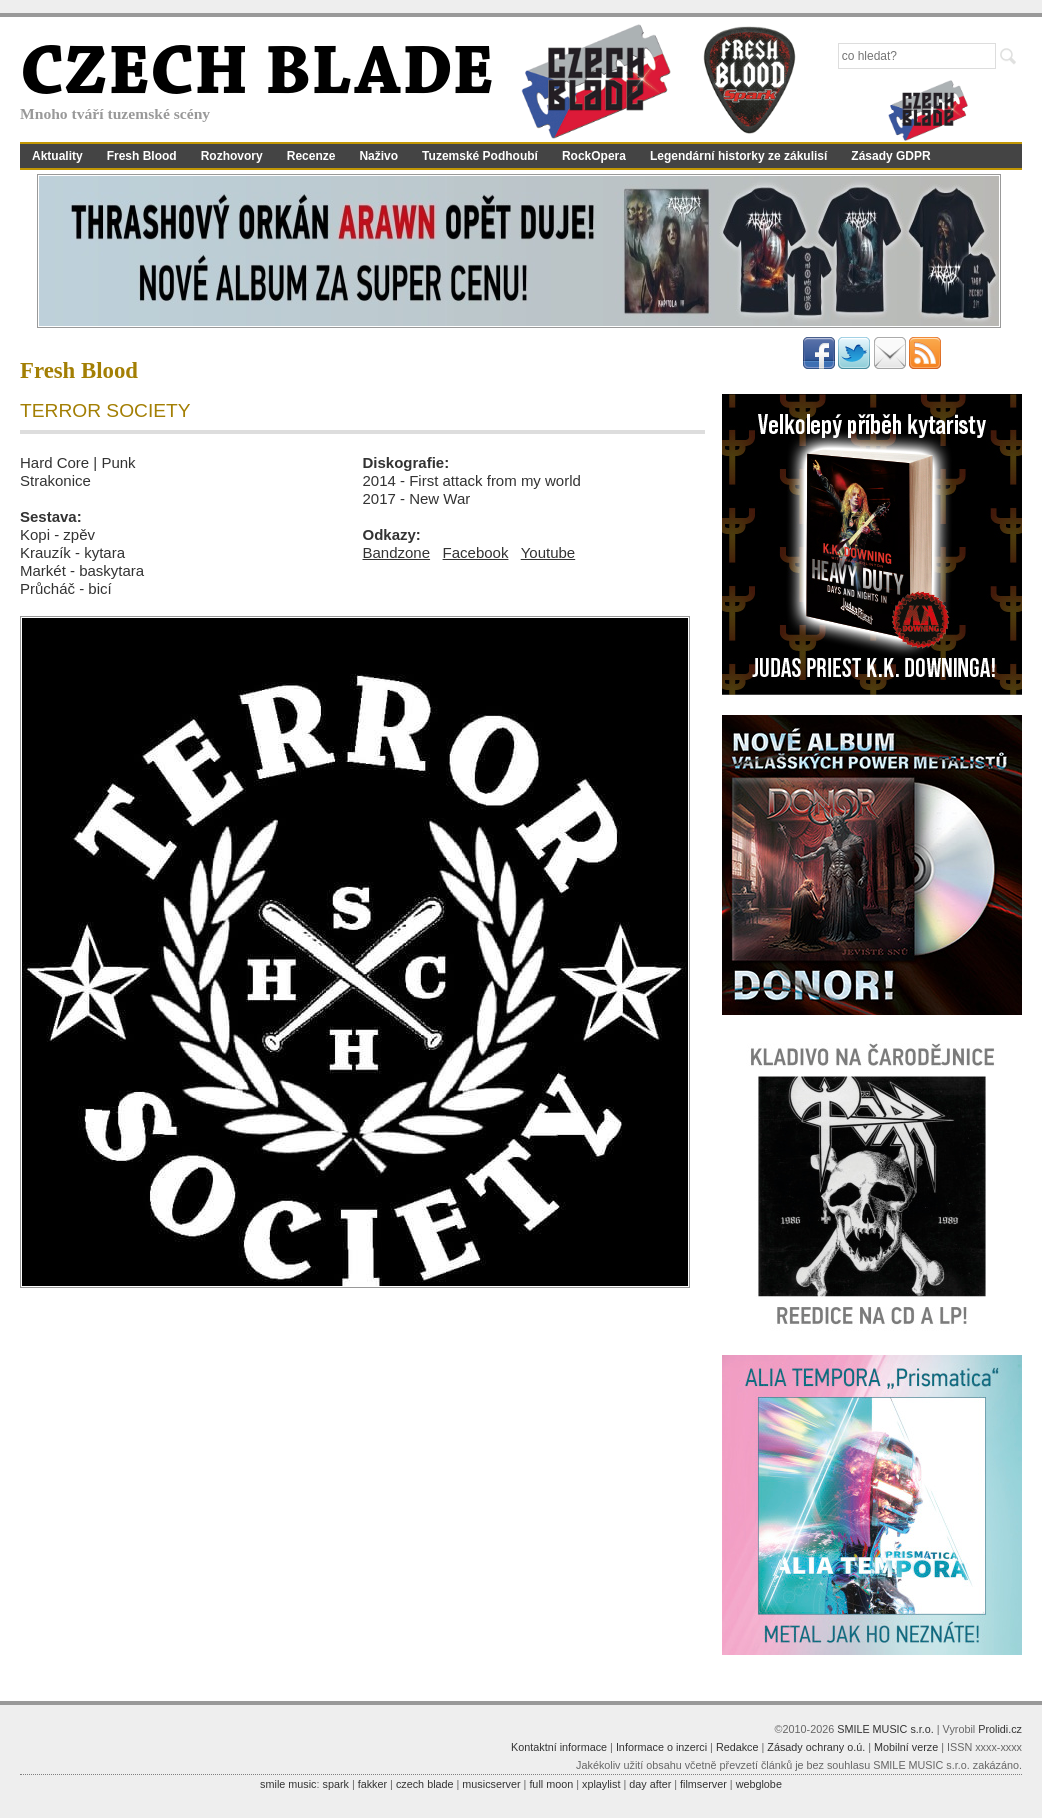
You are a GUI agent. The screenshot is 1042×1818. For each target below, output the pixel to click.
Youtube (548, 552)
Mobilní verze (906, 1747)
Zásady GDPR (890, 156)
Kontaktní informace (559, 1747)
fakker (372, 1784)
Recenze (311, 156)
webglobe (759, 1784)
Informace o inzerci (661, 1747)
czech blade (425, 1784)
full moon (551, 1784)
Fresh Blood (142, 156)
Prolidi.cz (1000, 1729)
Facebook (476, 552)
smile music (288, 1784)
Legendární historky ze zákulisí (738, 156)
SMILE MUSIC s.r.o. (885, 1729)
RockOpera (594, 156)
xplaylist (601, 1784)
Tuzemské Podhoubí (480, 156)
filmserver (703, 1784)
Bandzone (397, 552)
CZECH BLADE (257, 76)
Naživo (378, 156)
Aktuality (57, 156)
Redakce (737, 1747)
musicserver (491, 1784)
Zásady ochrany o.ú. (816, 1747)
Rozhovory (232, 156)
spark (335, 1784)
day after (650, 1784)
